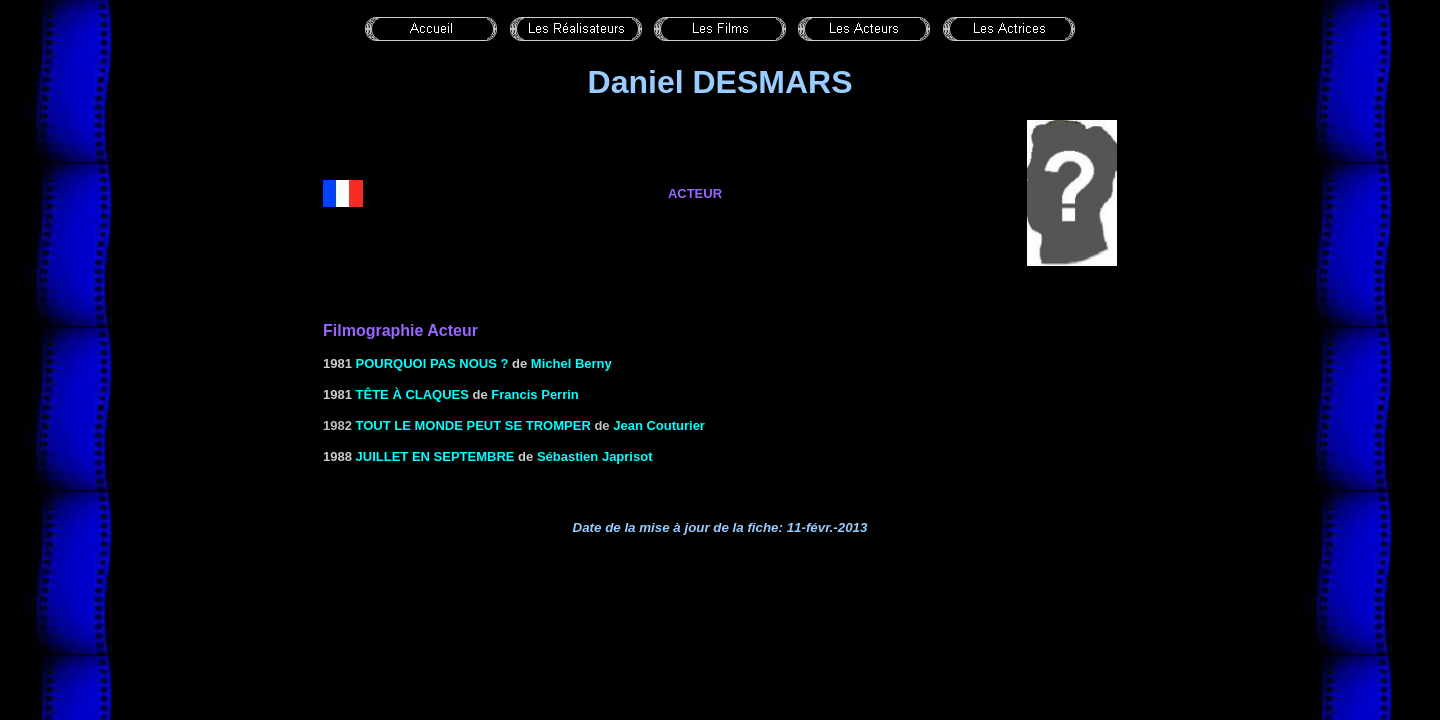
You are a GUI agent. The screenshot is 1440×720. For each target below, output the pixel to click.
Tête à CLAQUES (412, 394)
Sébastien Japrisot (595, 456)
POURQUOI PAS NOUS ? (432, 363)
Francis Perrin (534, 394)
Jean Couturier (659, 425)
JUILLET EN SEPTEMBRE (435, 456)
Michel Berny (571, 363)
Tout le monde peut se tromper (473, 425)
